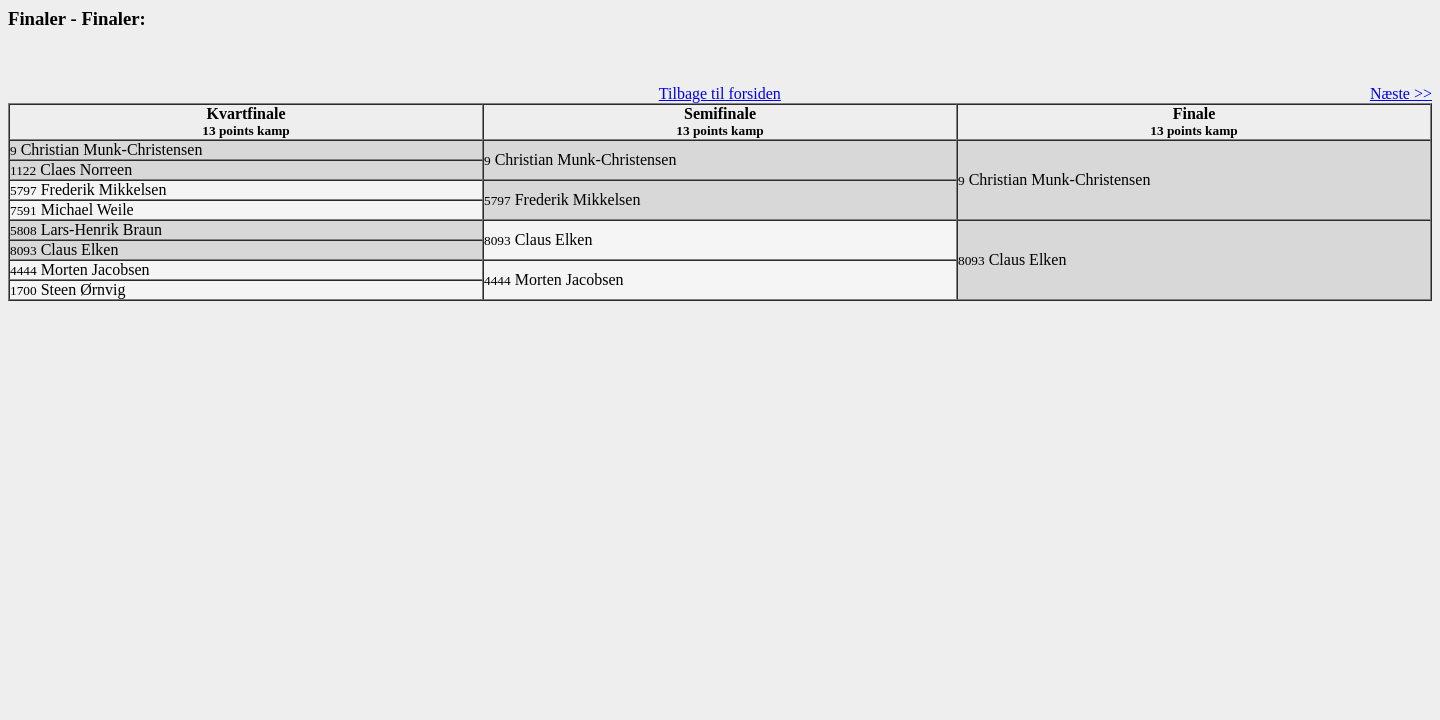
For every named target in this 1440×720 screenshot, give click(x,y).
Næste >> (1401, 93)
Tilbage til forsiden (720, 93)
